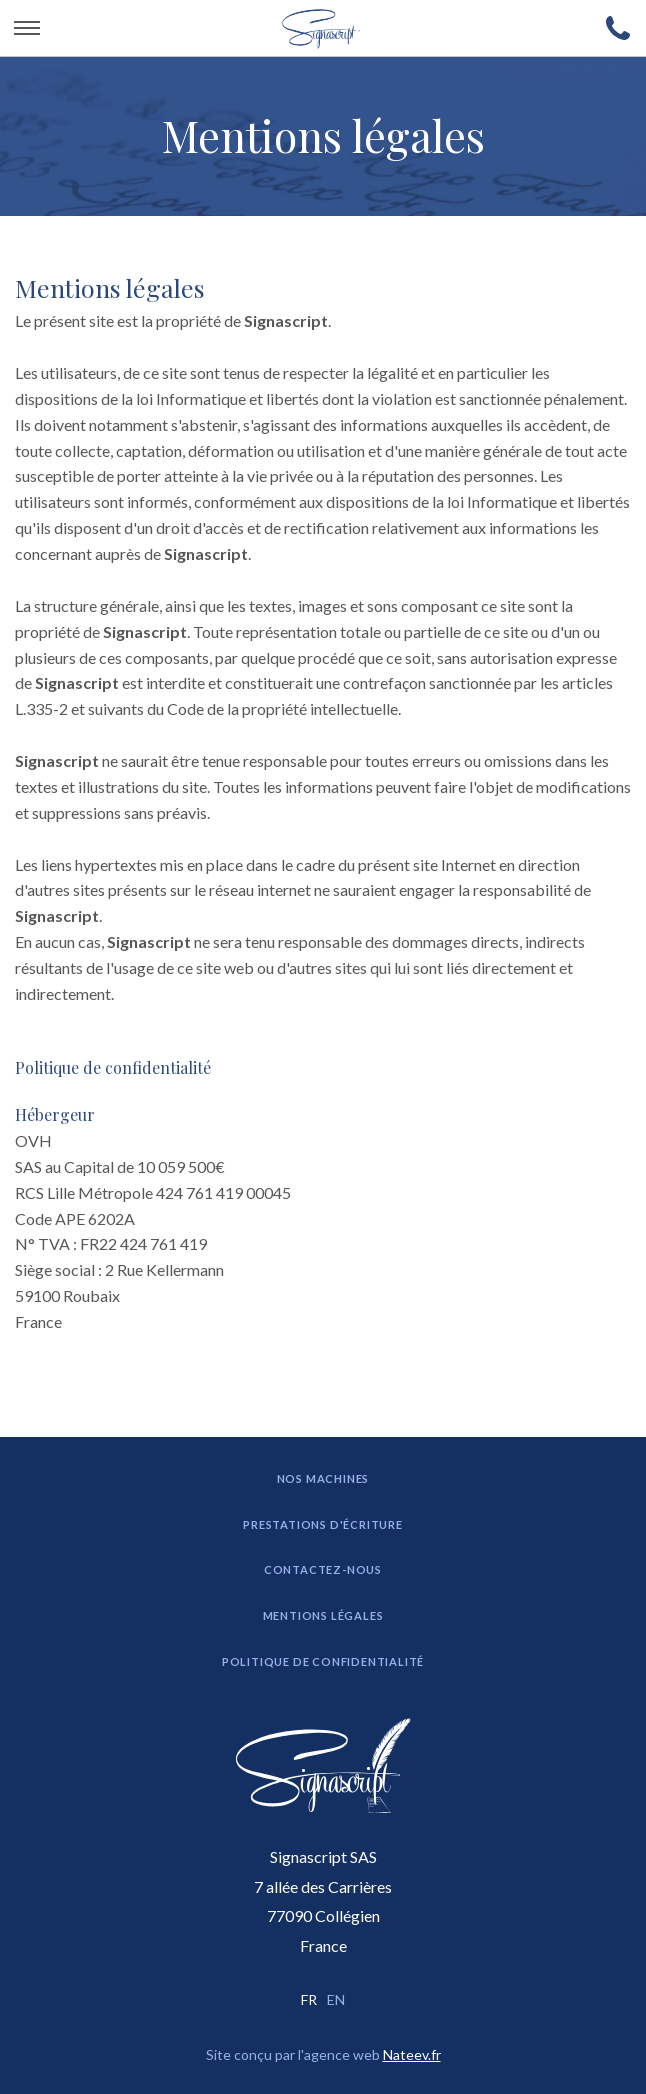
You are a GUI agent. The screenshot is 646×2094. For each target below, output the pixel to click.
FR (309, 1999)
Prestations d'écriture (323, 1524)
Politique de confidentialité (113, 1068)
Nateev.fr (412, 2054)
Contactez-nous (323, 1569)
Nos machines (323, 1478)
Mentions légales (323, 1615)
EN (336, 1999)
